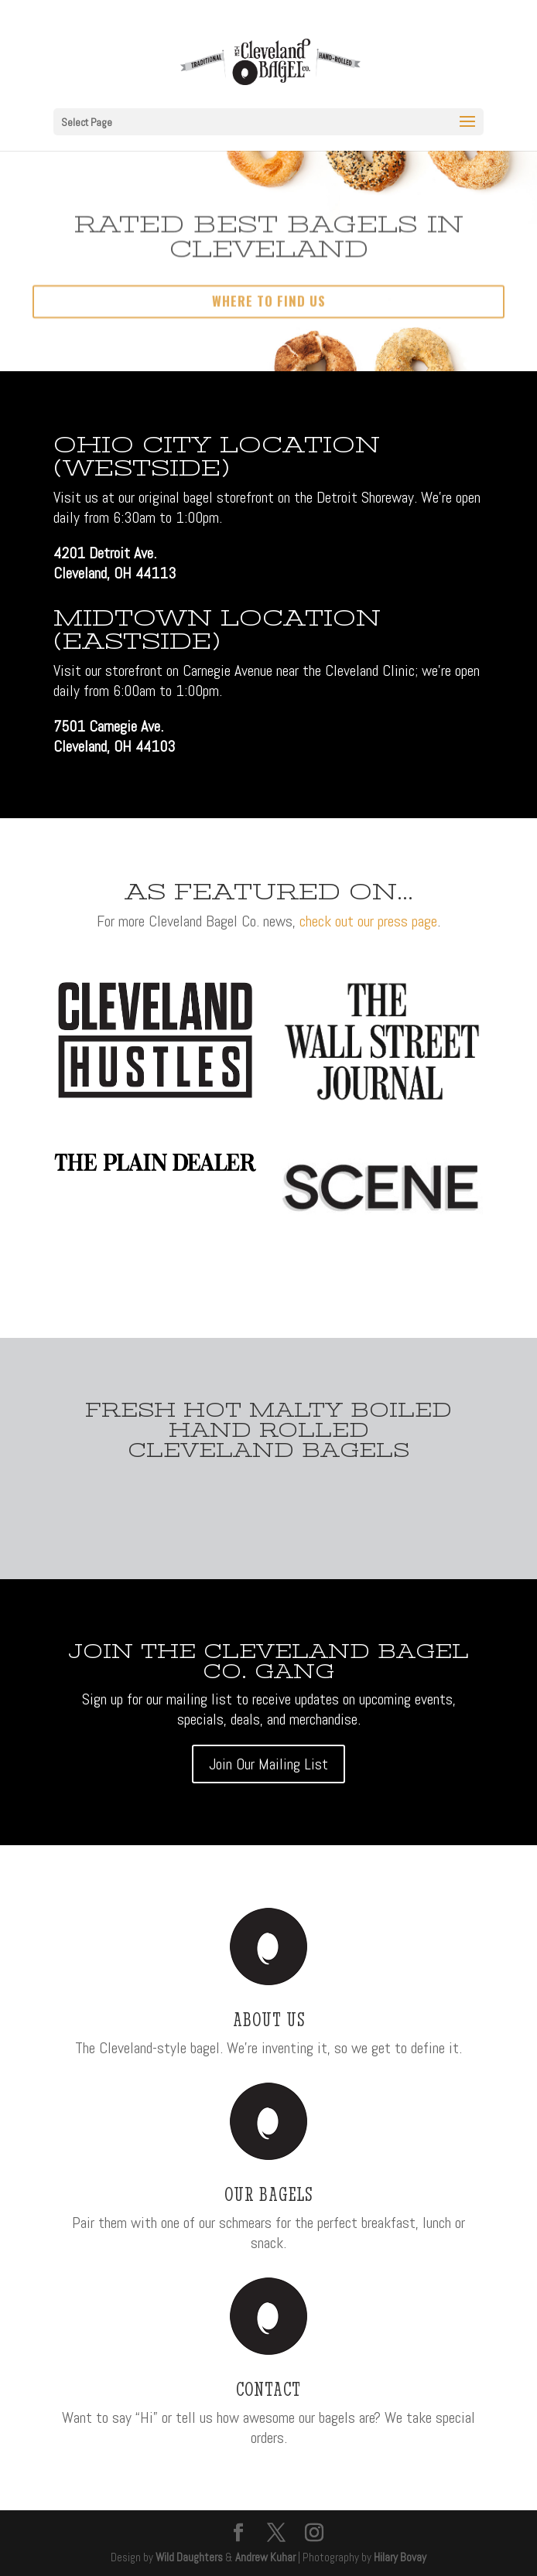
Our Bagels (268, 2194)
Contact (268, 2388)
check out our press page (368, 921)
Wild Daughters (189, 2557)
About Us (269, 2019)
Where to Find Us (269, 315)
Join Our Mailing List (268, 1764)
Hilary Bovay (400, 2557)
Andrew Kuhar (265, 2557)
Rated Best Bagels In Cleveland (268, 251)
